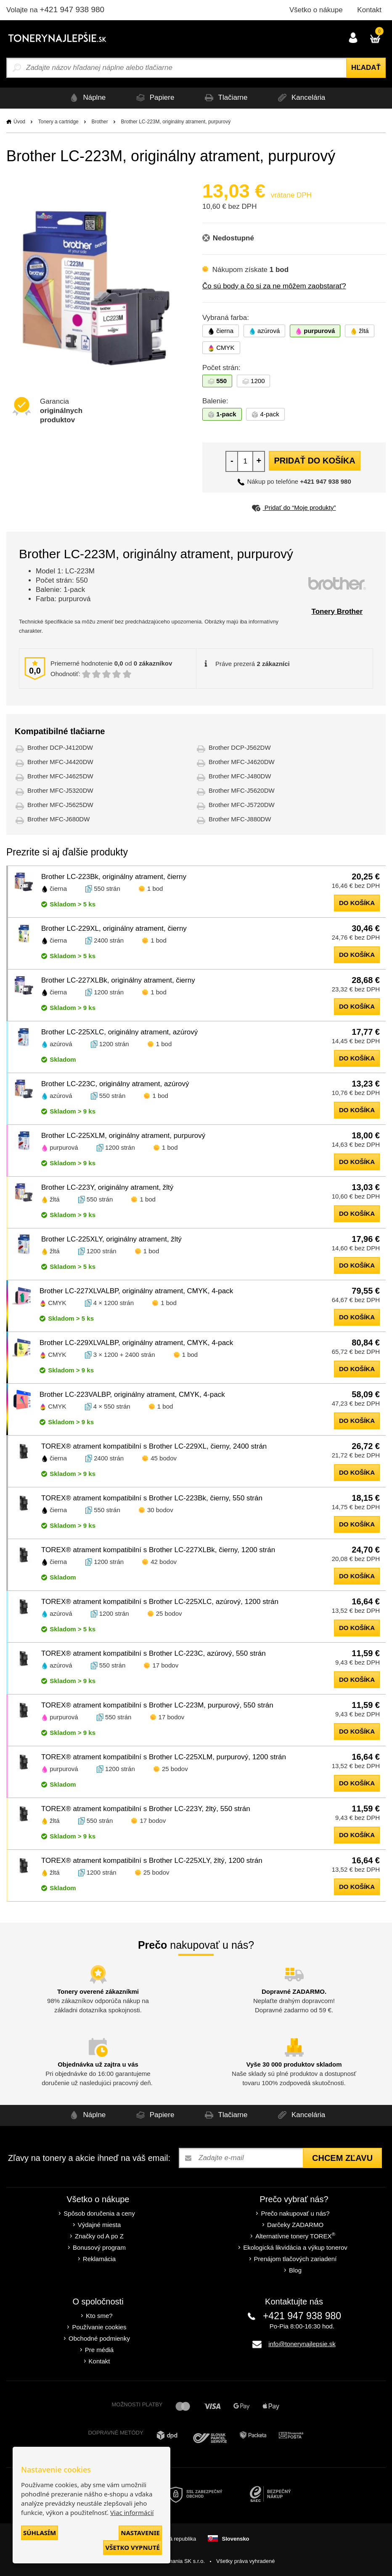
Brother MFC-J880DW (240, 819)
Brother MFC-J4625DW (60, 776)
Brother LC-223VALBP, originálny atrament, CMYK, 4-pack (132, 1395)
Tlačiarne (225, 97)
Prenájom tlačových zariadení (295, 2258)
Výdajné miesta (99, 2224)
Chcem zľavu (342, 2158)
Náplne (83, 97)
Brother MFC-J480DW (240, 776)
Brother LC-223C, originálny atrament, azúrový (115, 1084)
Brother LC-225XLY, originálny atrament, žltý (111, 1239)
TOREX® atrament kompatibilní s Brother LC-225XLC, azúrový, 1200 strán (159, 1602)
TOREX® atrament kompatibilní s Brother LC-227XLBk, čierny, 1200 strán (158, 1550)
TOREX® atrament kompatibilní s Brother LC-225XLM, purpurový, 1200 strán (163, 1757)
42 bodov (164, 1561)
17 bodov (165, 1665)
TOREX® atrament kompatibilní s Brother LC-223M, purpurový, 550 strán (157, 1705)
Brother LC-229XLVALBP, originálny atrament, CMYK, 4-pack (136, 1343)
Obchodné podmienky (99, 2338)
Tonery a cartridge (58, 122)
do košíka (357, 902)
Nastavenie (140, 2532)
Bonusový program (99, 2247)
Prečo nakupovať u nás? (295, 2213)
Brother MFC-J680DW (58, 819)
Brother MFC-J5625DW (60, 804)
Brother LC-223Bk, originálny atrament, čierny (113, 877)
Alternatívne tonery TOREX (295, 2236)
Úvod (19, 122)
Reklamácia (99, 2258)
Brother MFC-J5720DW (242, 804)
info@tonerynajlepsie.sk (301, 2343)
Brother (99, 122)
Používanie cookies (99, 2327)
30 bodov (160, 1509)
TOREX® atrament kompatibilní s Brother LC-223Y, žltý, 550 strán (145, 1809)
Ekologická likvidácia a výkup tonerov (295, 2247)
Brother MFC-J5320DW (60, 790)
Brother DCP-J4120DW (60, 747)
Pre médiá (99, 2349)
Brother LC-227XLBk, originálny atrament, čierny (118, 980)
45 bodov (164, 1458)
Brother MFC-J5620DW (242, 790)
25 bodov (169, 1613)
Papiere (152, 97)
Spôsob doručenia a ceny (99, 2213)
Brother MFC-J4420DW (60, 761)
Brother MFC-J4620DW (242, 761)
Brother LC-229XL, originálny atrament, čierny (114, 928)
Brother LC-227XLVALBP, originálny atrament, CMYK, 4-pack (136, 1291)
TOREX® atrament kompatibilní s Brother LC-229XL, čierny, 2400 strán (154, 1446)
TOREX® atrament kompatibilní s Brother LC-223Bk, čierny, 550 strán (151, 1498)
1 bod (155, 888)
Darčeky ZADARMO (295, 2224)
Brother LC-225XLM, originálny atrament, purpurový (123, 1136)
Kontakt (369, 10)
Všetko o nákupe (316, 10)
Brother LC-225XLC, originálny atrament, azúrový (119, 1032)
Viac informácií (132, 2512)
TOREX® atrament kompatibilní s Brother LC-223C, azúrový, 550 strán (153, 1653)
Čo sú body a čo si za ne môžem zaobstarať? (274, 286)
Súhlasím (39, 2532)
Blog (295, 2270)
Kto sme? (99, 2315)
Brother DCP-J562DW (240, 747)
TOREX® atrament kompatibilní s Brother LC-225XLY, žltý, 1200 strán (151, 1861)
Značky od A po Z (99, 2236)
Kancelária (303, 97)
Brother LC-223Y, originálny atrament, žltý (107, 1187)
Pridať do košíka (314, 460)
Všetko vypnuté (132, 2547)
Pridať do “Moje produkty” (294, 507)
